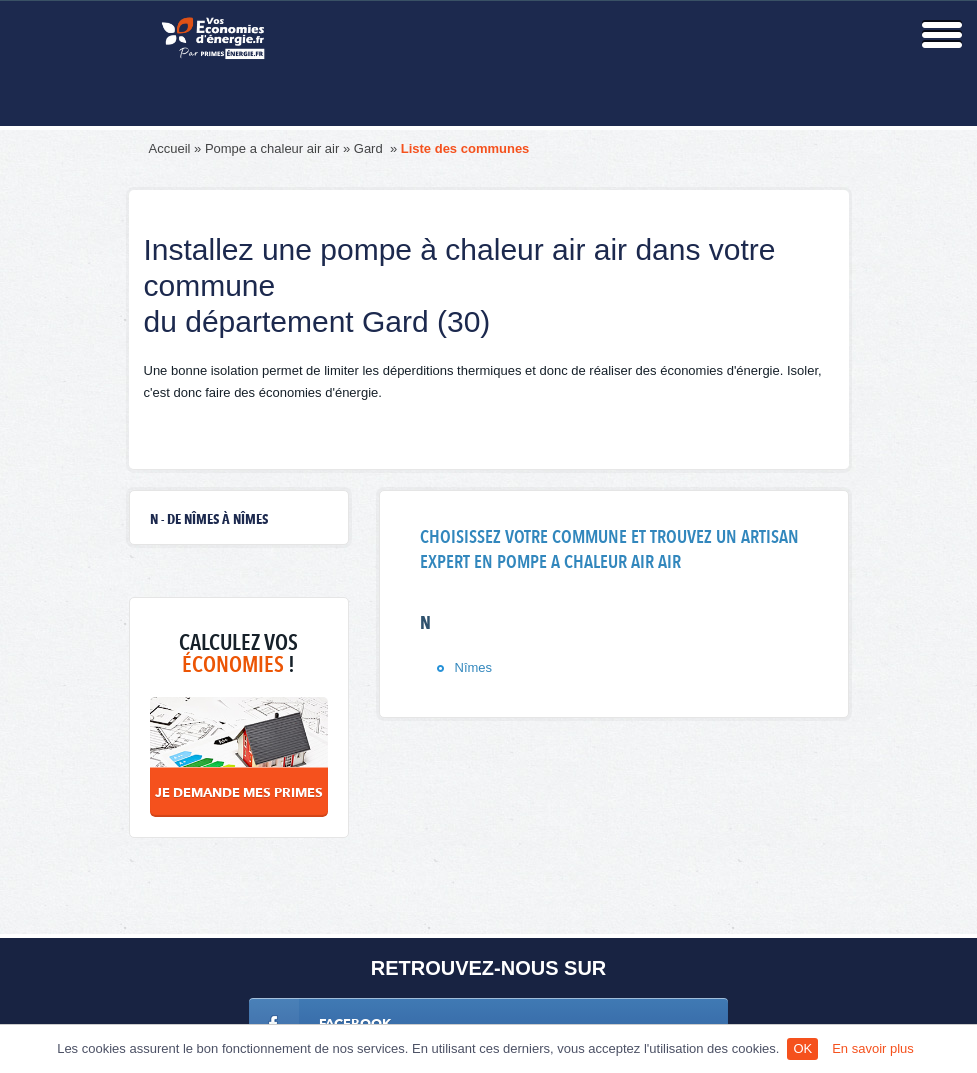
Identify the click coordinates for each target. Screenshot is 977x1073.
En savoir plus (873, 1048)
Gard (370, 148)
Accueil (170, 148)
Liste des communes (465, 148)
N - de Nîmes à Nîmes (209, 520)
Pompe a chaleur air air (272, 148)
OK (802, 1048)
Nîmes (474, 667)
